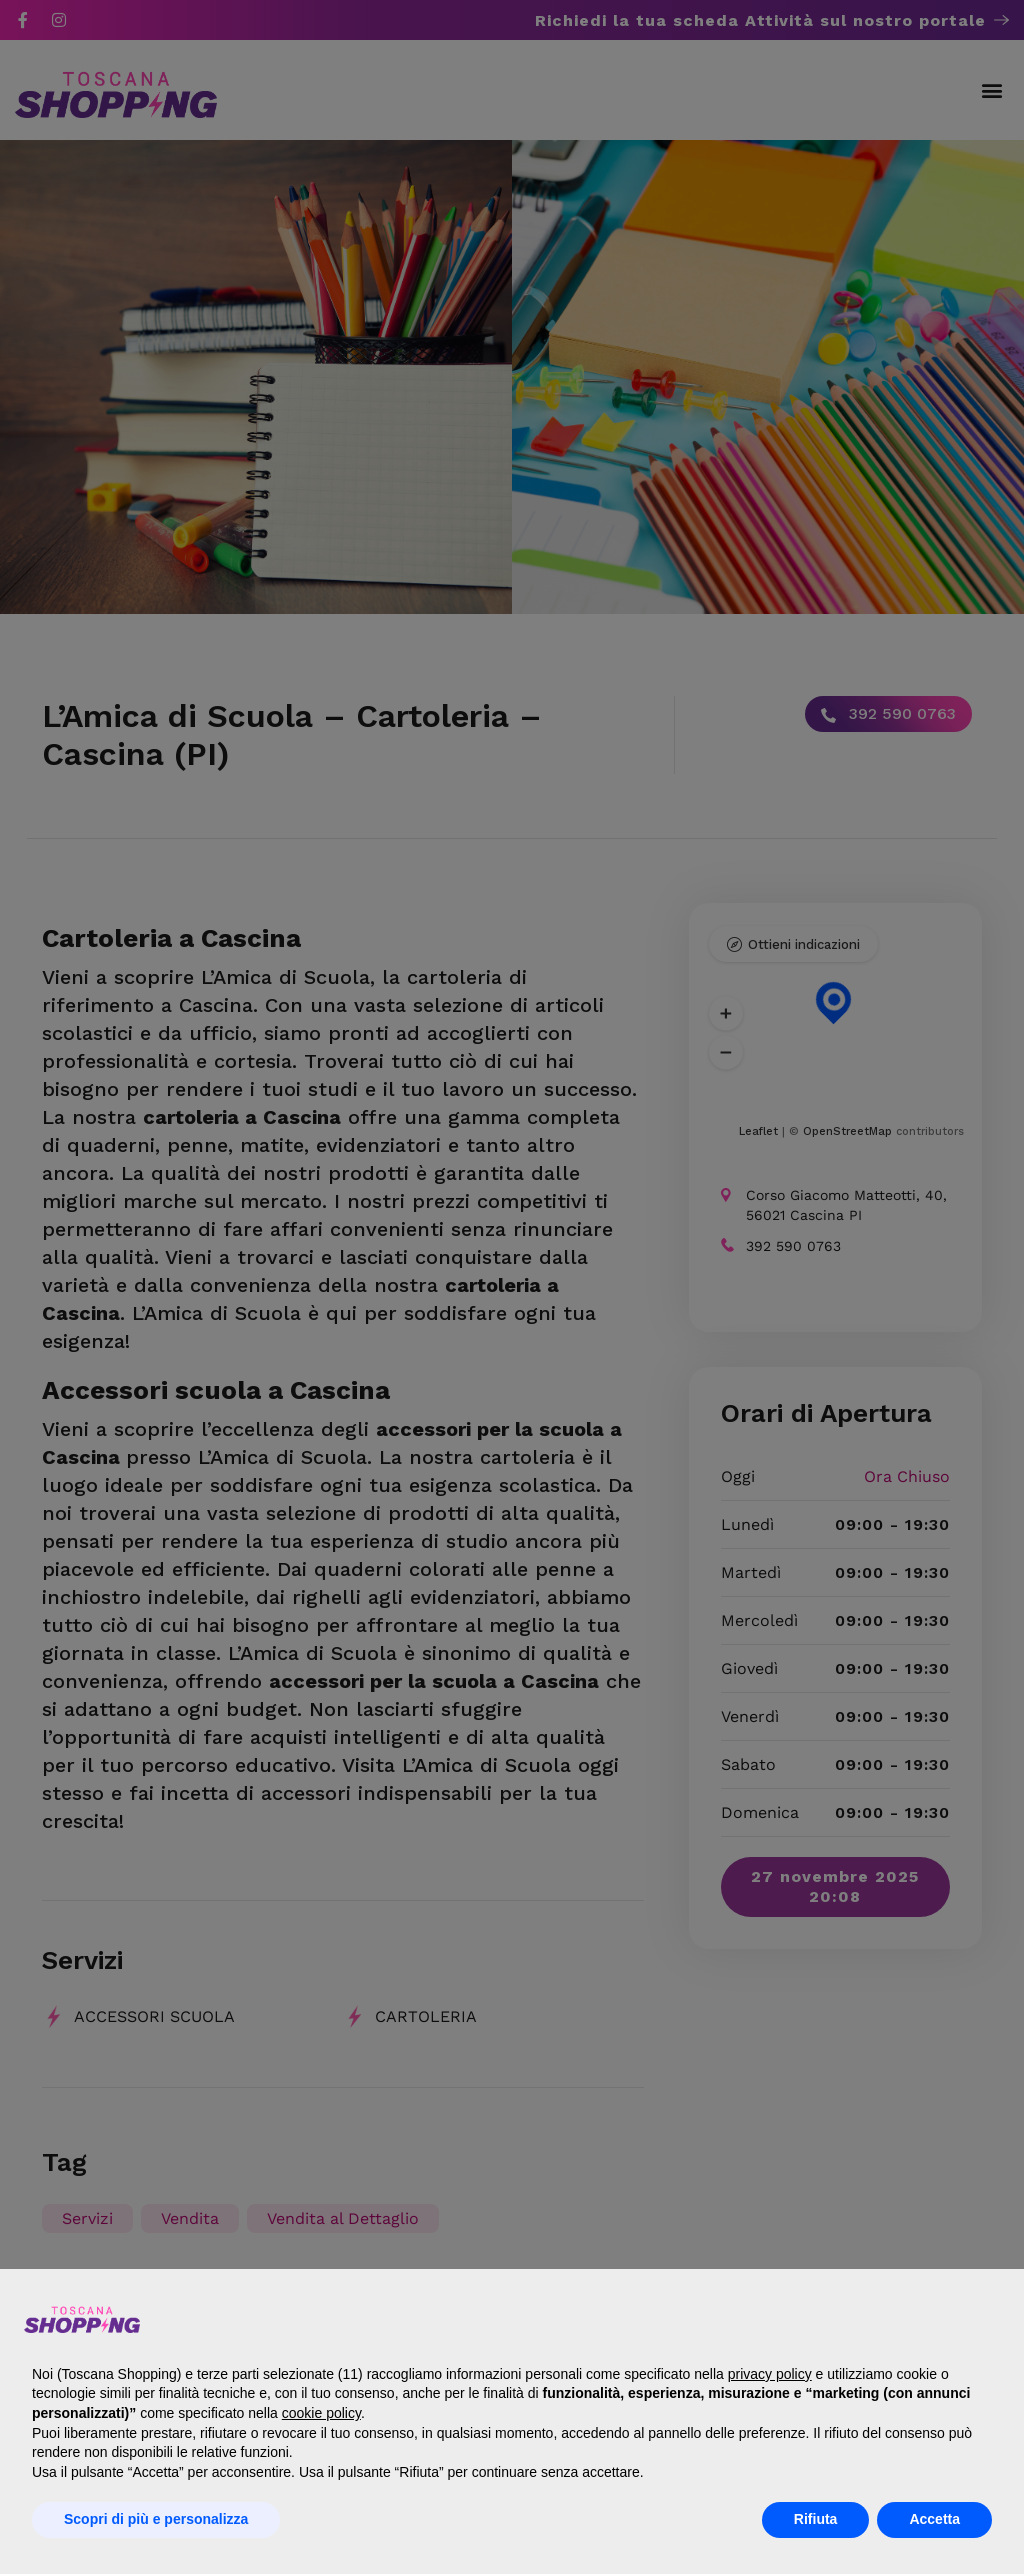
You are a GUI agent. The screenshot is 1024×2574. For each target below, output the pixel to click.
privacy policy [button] (770, 2374)
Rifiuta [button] (816, 2519)
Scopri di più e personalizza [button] (156, 2519)
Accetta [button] (934, 2519)
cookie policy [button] (321, 2413)
